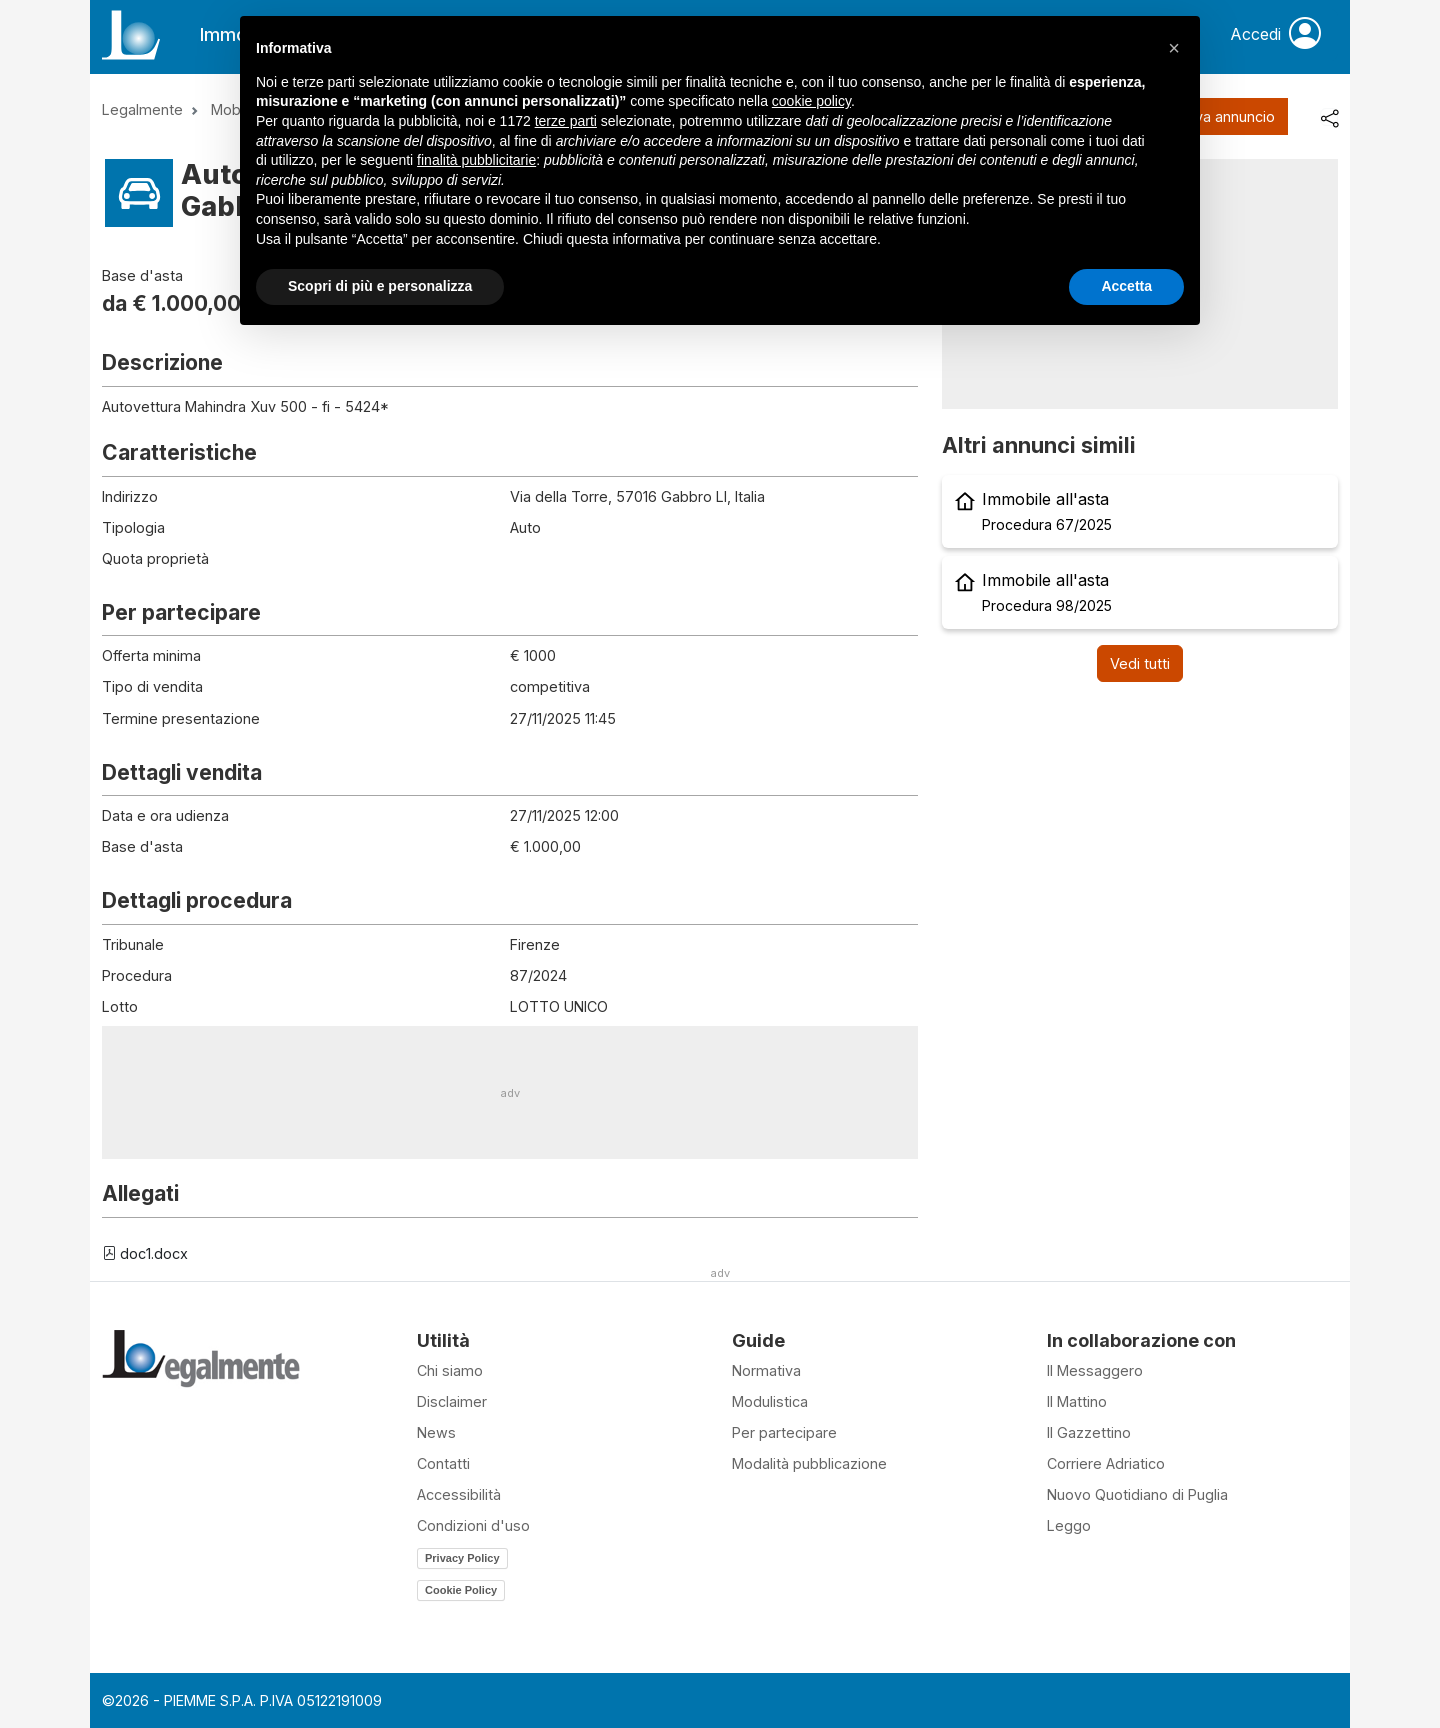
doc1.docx (145, 1253)
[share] (1329, 117)
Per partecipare (784, 1432)
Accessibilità (459, 1494)
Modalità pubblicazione (809, 1463)
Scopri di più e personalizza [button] (380, 286)
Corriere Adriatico (1106, 1463)
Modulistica (770, 1401)
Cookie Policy (461, 1590)
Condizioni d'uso (473, 1525)
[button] (1174, 48)
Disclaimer (452, 1401)
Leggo (1069, 1525)
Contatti (443, 1463)
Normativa (766, 1370)
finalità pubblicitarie (476, 160)
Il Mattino (1077, 1401)
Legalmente (142, 109)
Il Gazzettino (1089, 1432)
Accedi (1275, 35)
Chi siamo (450, 1370)
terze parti (566, 121)
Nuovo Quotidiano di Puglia (1137, 1494)
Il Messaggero (1095, 1370)
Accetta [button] (1126, 286)
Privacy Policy (462, 1558)
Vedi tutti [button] (1140, 663)
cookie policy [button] (811, 101)
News (436, 1432)
